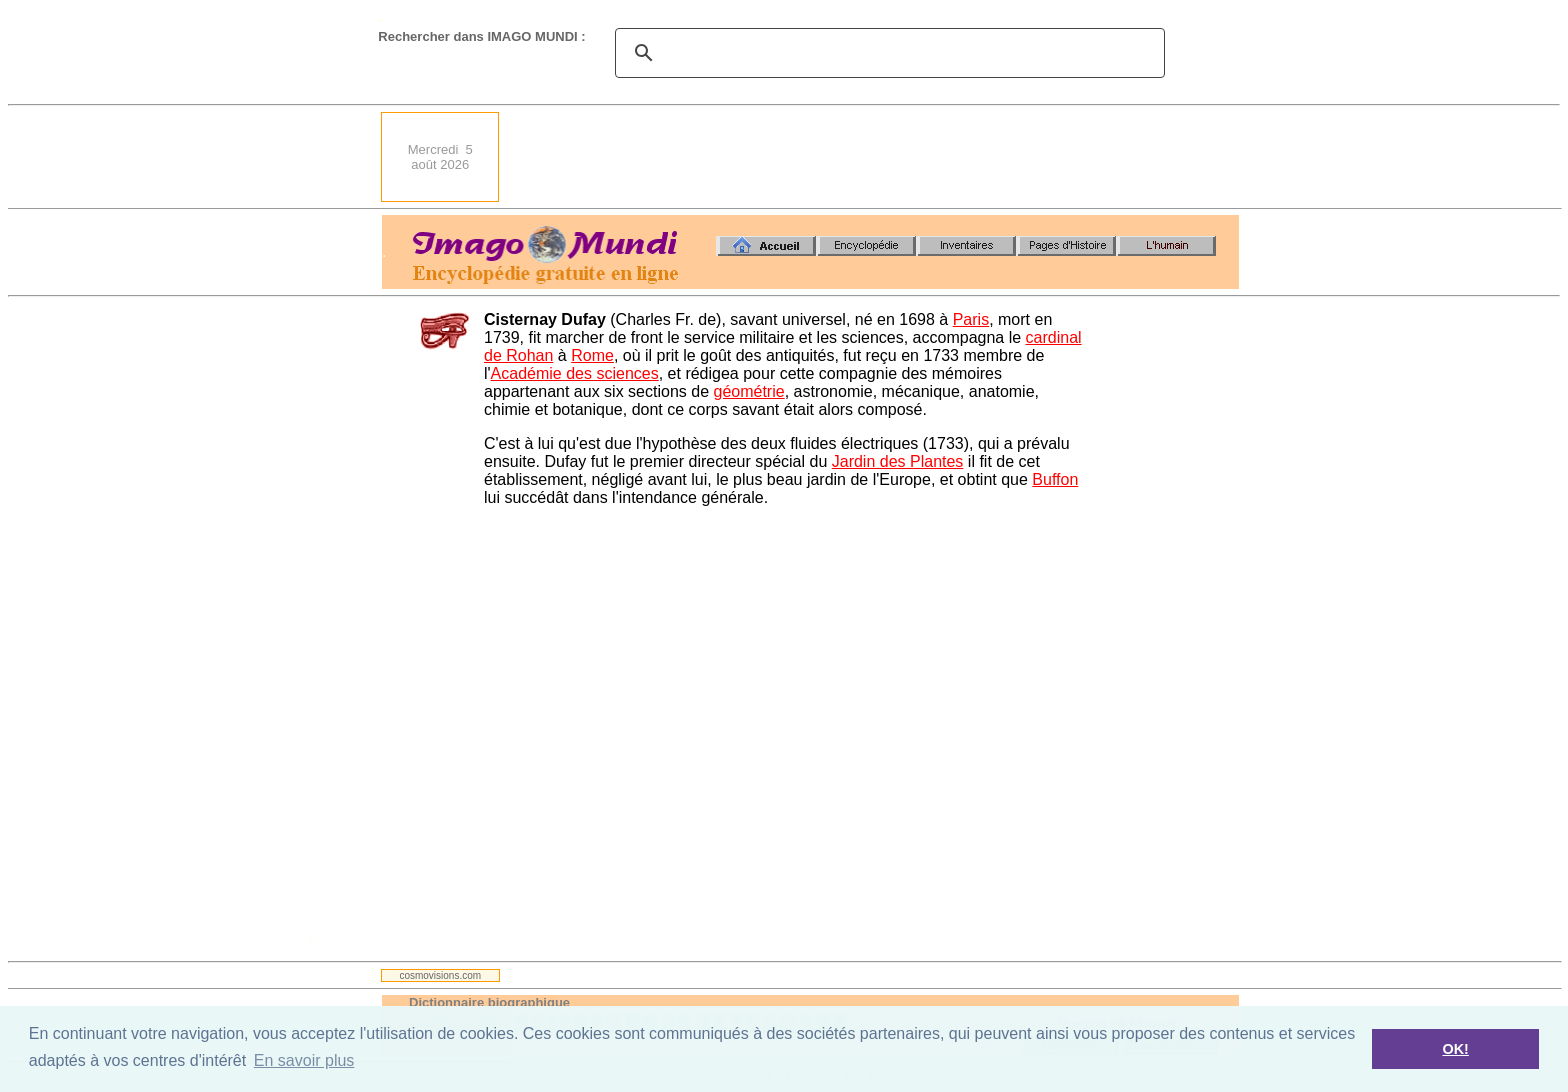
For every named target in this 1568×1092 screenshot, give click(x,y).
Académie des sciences (575, 373)
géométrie (748, 391)
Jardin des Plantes (898, 461)
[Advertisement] (875, 157)
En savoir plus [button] (304, 1060)
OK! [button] (1455, 1049)
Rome (592, 355)
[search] (887, 53)
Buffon (1055, 479)
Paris (971, 319)
